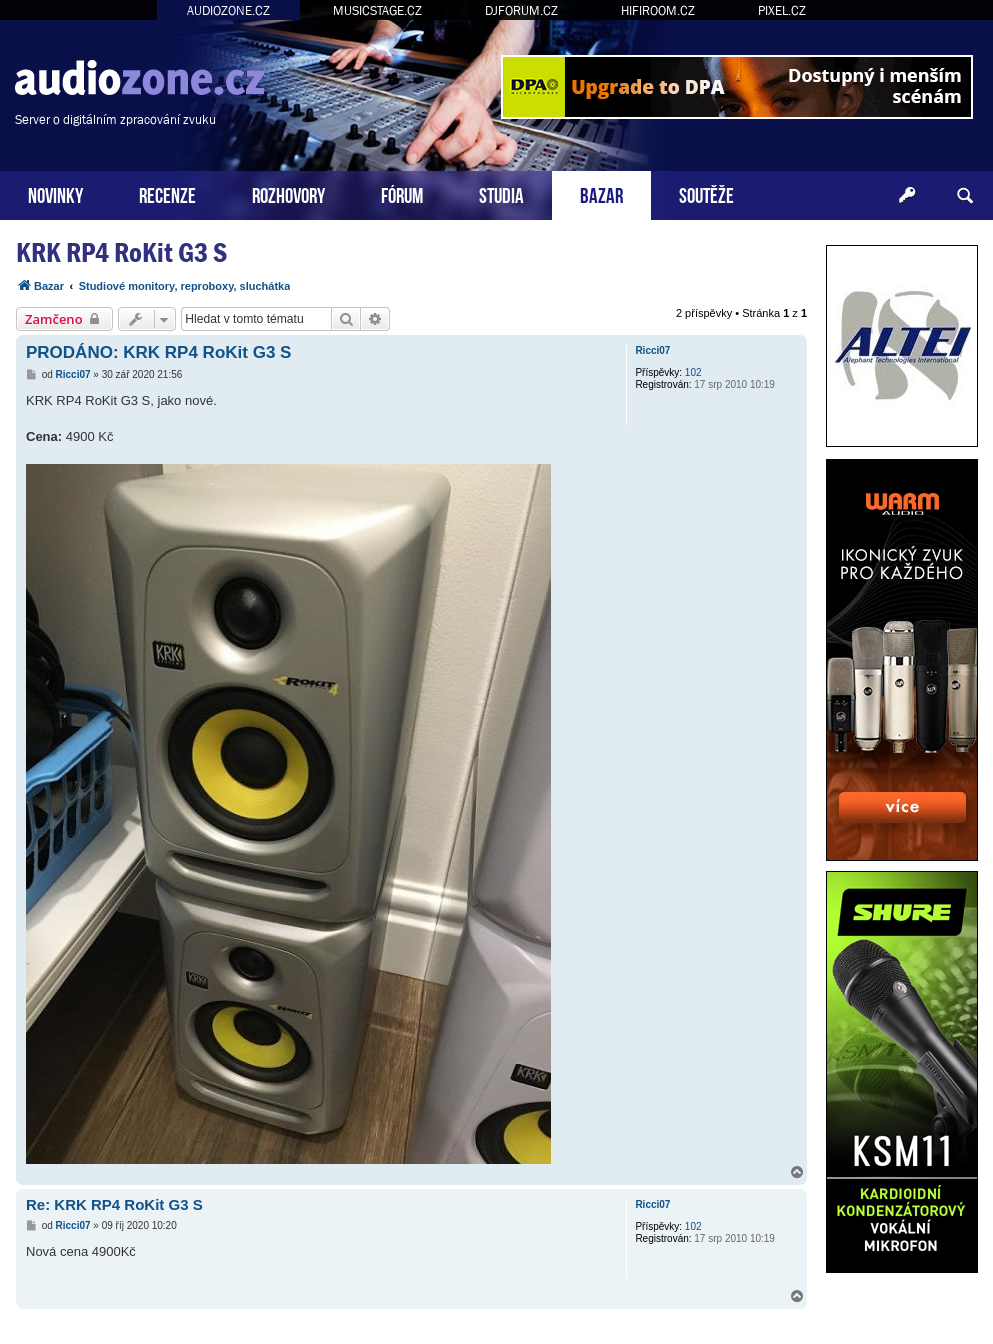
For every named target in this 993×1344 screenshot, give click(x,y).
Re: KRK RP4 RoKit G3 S (114, 1204)
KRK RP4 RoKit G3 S (121, 252)
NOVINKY (55, 193)
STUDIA (501, 193)
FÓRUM (402, 193)
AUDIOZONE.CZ (228, 10)
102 (693, 372)
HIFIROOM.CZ (658, 10)
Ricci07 (652, 350)
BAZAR (601, 193)
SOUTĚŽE (706, 193)
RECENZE (167, 193)
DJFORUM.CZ (521, 10)
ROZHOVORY (288, 193)
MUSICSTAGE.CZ (377, 10)
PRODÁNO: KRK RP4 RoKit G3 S (158, 352)
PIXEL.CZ (782, 10)
